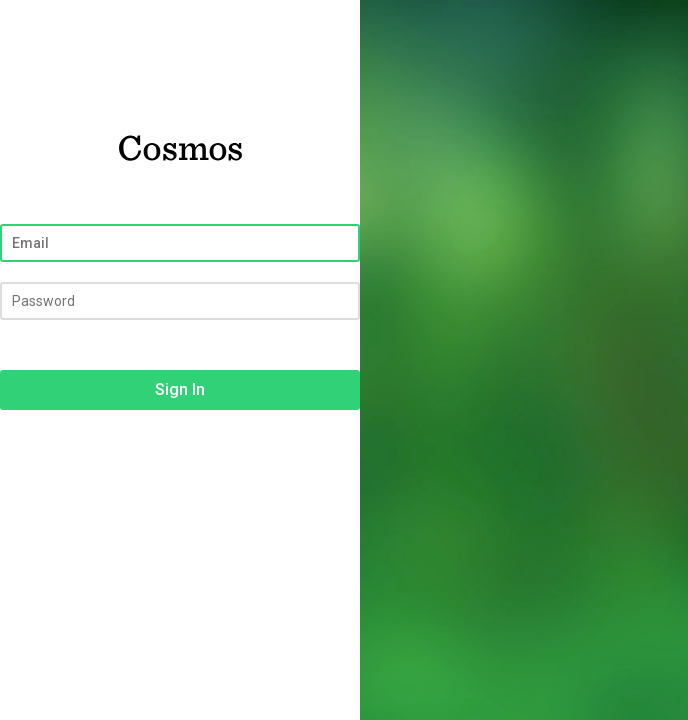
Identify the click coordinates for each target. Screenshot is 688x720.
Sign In (180, 389)
